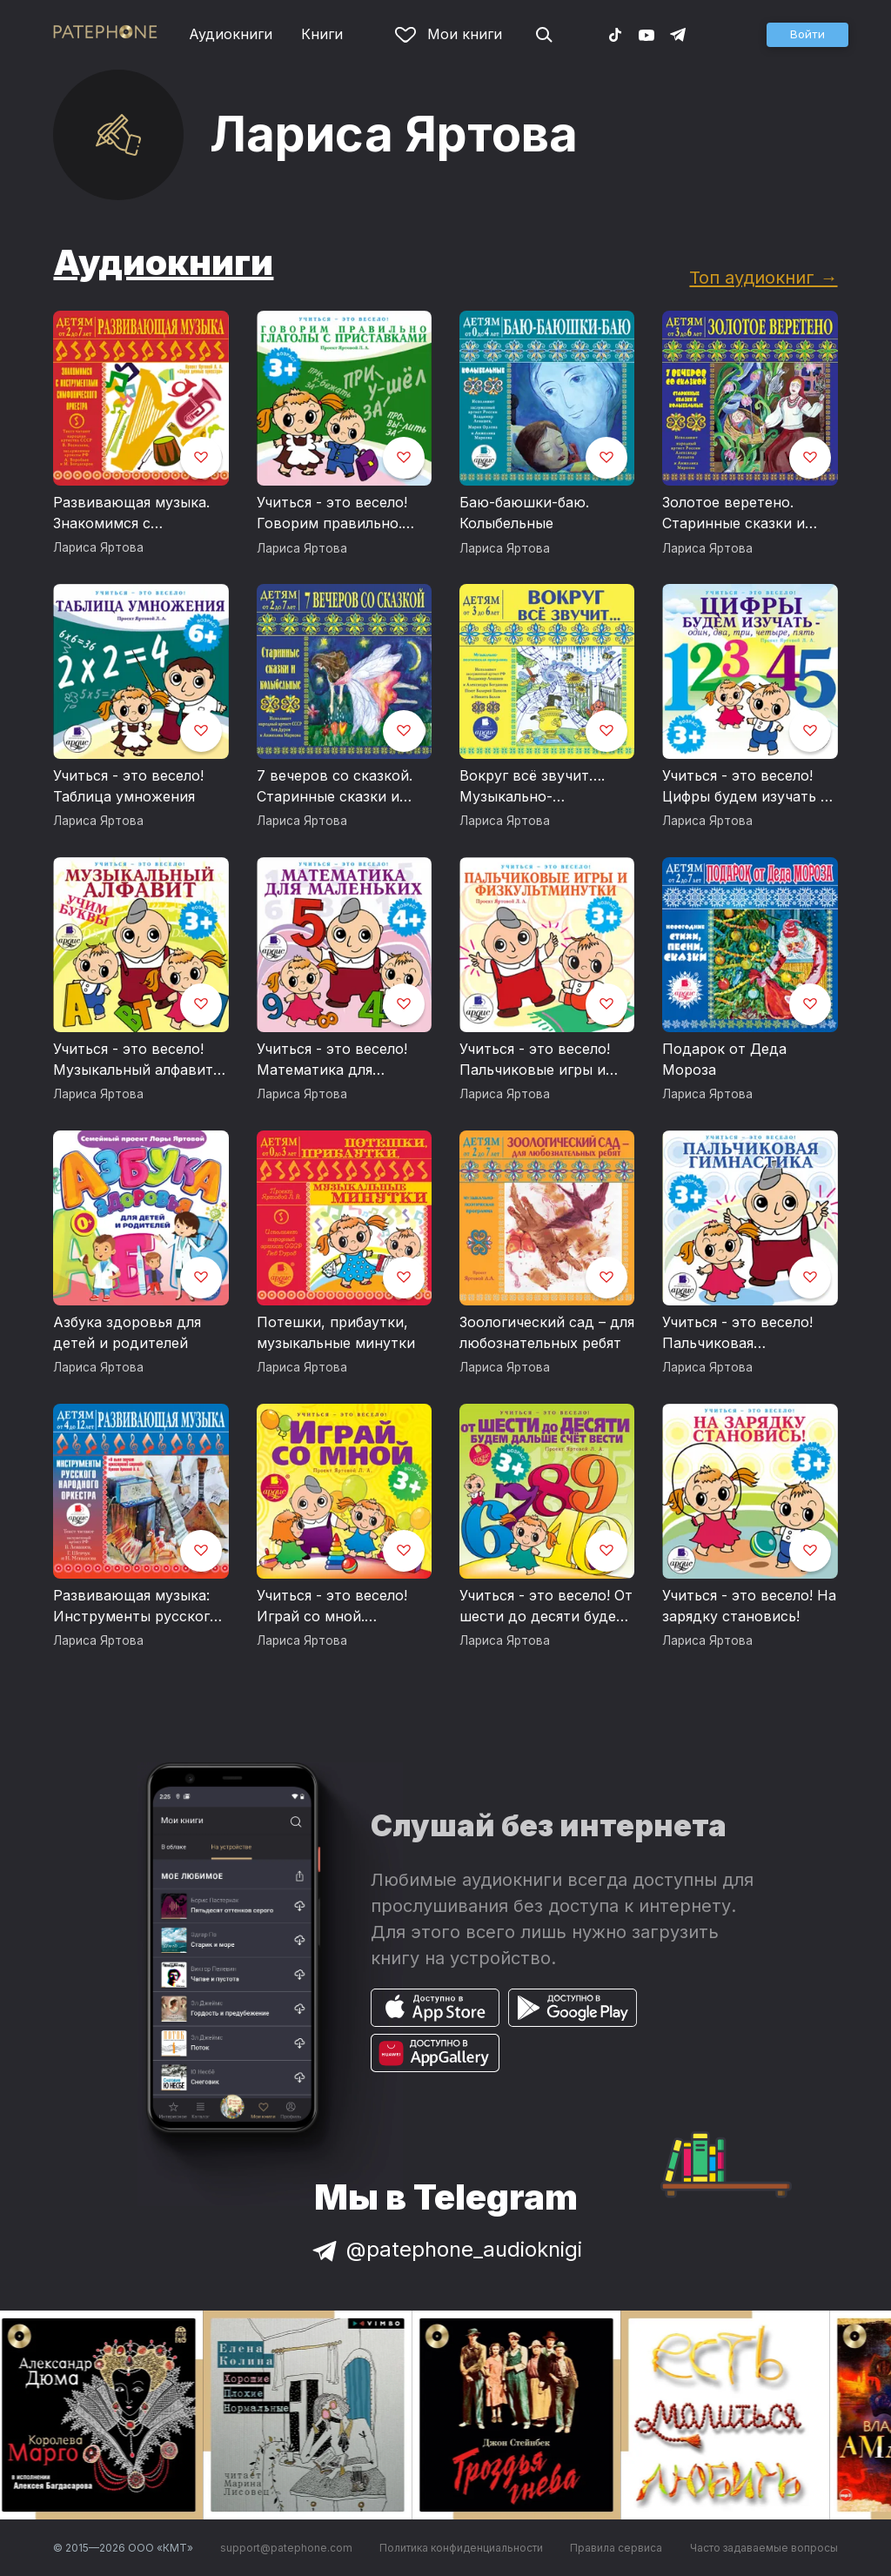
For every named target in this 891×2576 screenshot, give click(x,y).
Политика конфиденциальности (461, 2547)
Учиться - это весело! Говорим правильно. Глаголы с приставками (340, 513)
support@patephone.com (286, 2547)
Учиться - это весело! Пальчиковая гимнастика (737, 1333)
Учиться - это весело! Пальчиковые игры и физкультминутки (534, 1060)
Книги (322, 34)
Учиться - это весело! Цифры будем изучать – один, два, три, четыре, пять (746, 787)
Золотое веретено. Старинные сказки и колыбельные (733, 513)
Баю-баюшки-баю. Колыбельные (524, 512)
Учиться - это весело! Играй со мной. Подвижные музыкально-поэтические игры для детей (335, 1607)
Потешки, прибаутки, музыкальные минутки (336, 1332)
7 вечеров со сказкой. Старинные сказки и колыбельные (334, 787)
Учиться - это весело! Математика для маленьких (332, 1060)
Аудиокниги (230, 34)
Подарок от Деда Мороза (724, 1059)
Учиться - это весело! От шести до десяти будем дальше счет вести (546, 1607)
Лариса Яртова (98, 547)
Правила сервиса (616, 2547)
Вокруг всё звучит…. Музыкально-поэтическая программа (544, 787)
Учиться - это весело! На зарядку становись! (749, 1606)
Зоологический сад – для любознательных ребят (546, 1332)
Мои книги (448, 34)
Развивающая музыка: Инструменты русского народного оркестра (135, 1607)
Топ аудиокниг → (763, 277)
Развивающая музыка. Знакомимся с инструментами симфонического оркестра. (131, 513)
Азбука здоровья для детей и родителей (127, 1332)
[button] (807, 35)
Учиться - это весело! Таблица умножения (128, 786)
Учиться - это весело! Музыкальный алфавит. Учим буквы (135, 1060)
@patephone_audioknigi (445, 2249)
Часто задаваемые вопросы (764, 2547)
